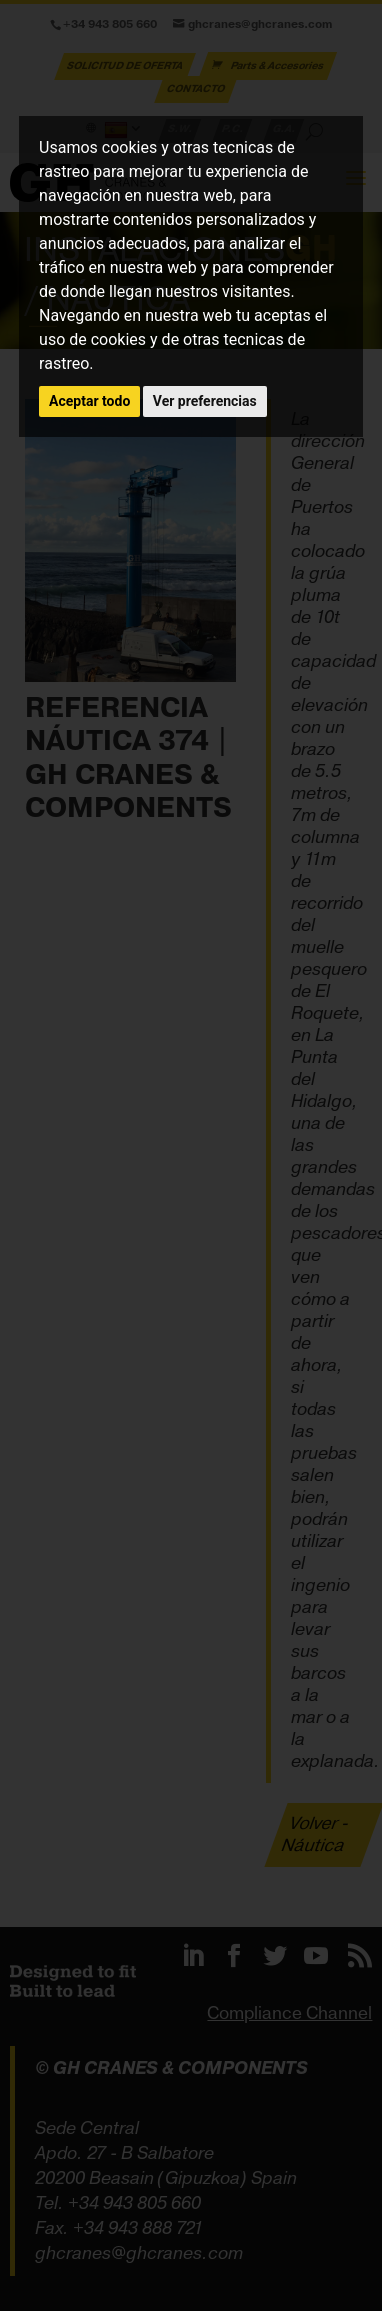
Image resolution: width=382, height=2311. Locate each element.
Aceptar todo (89, 401)
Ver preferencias (205, 401)
